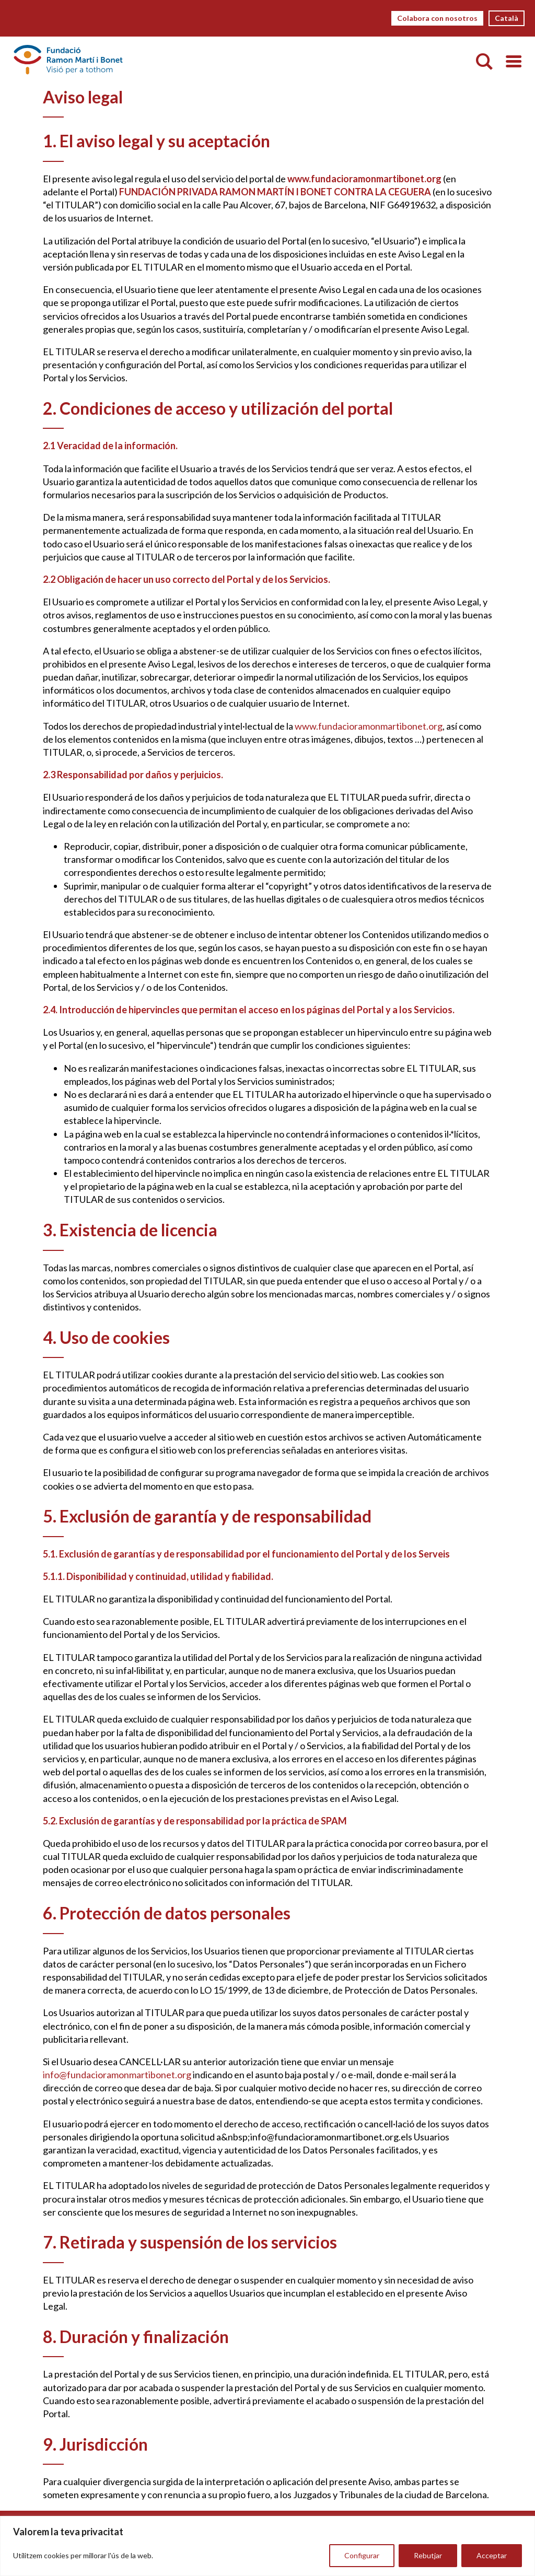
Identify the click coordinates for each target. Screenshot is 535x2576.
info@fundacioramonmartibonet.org (117, 2074)
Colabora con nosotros (437, 18)
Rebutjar (428, 2555)
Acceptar (491, 2555)
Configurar (361, 2555)
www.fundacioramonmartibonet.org (368, 726)
